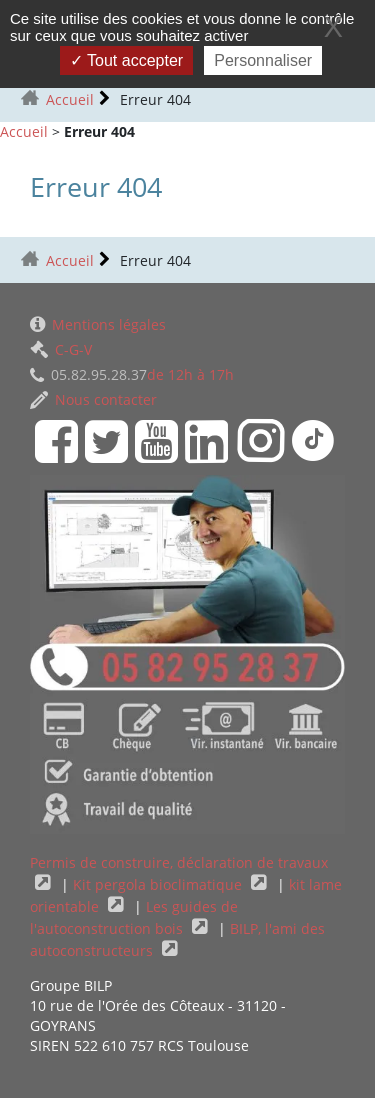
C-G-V (61, 349)
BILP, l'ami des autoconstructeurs (177, 939)
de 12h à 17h (132, 374)
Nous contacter (93, 399)
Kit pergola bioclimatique (159, 884)
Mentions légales (98, 324)
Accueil (70, 99)
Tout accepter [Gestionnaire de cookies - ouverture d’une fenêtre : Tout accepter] (126, 60)
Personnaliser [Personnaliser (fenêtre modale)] (263, 60)
